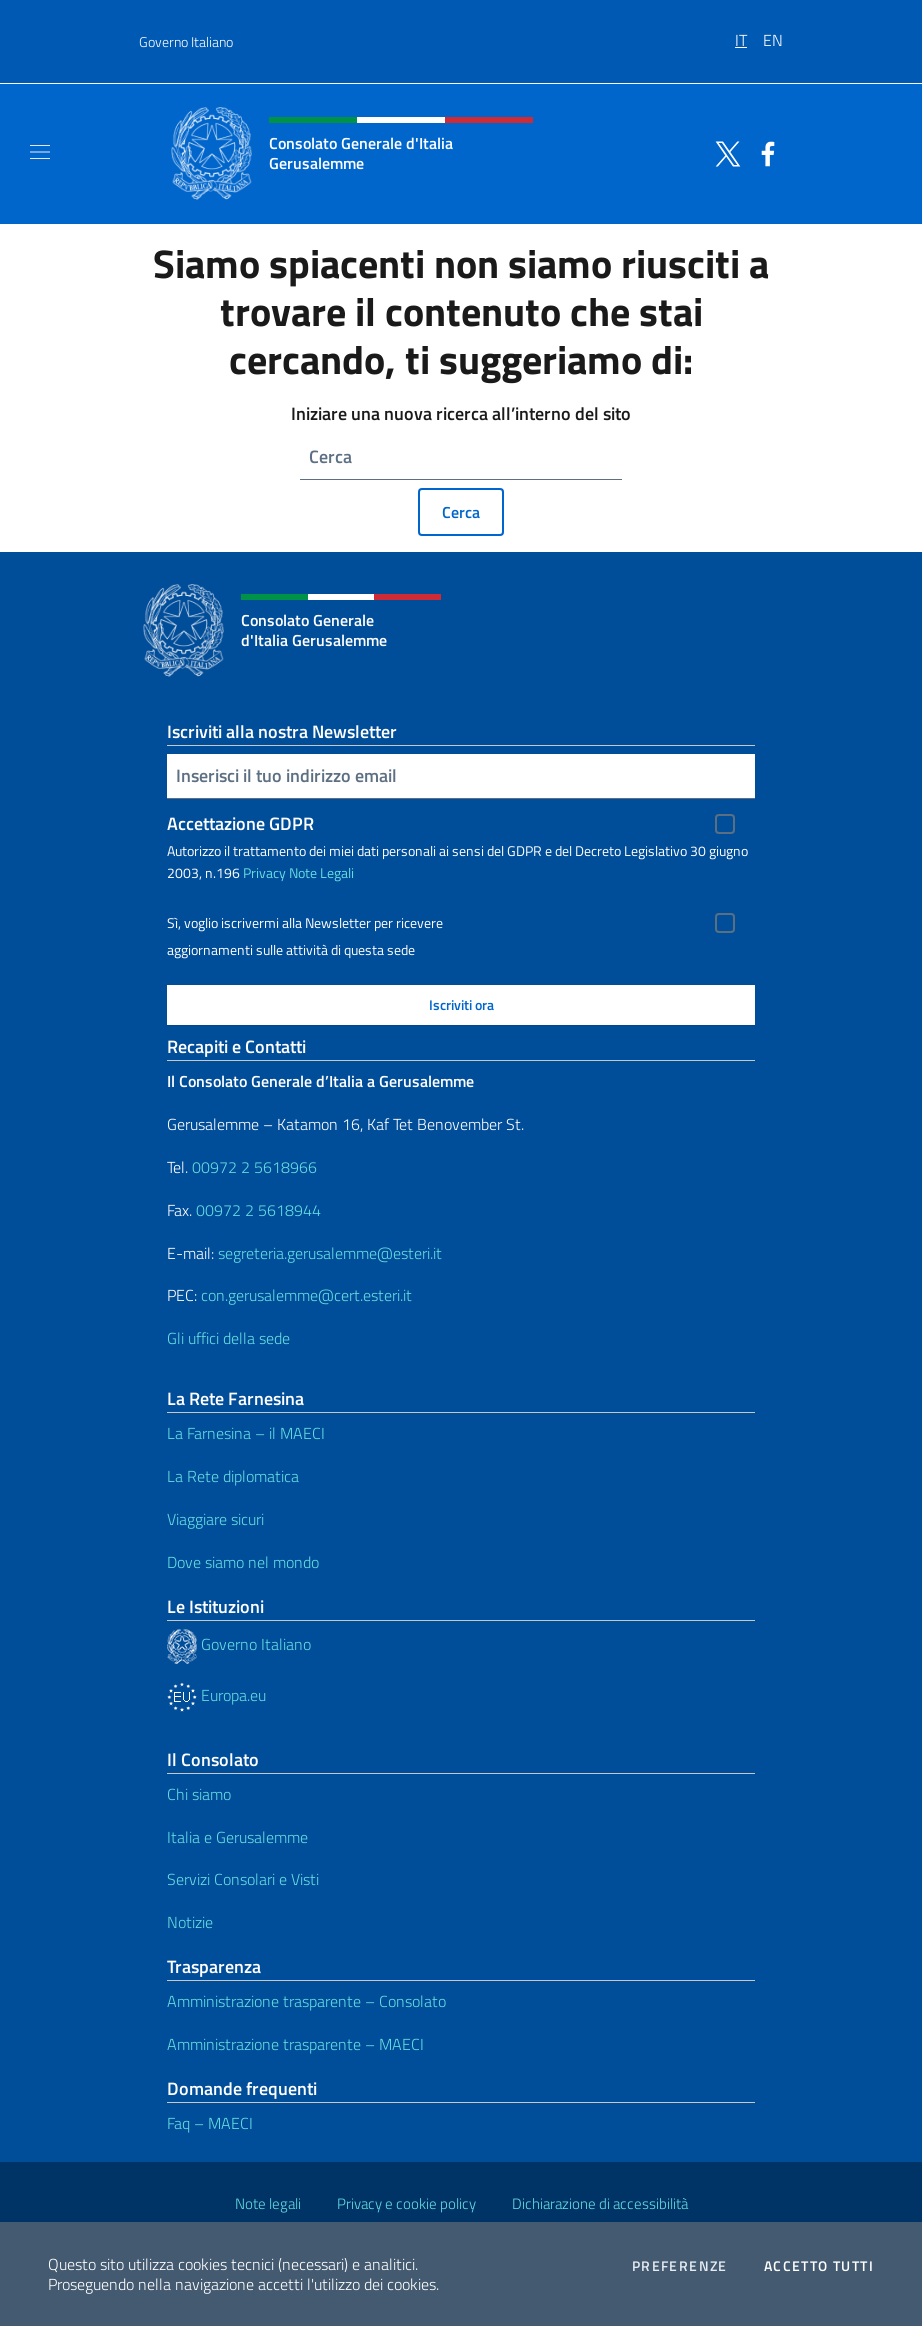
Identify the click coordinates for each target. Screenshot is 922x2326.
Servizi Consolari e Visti (243, 1879)
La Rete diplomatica (233, 1476)
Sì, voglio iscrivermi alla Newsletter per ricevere (305, 923)
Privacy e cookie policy (406, 2203)
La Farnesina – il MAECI (246, 1433)
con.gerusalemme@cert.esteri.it (306, 1295)
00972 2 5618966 (254, 1167)
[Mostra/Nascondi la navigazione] (40, 152)
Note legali (268, 2203)
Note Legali (321, 872)
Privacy (264, 872)
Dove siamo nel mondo (243, 1562)
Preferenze (680, 2266)
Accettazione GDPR (240, 823)
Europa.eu (216, 1695)
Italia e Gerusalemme (237, 1837)
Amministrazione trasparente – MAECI (295, 2044)
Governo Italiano (186, 41)
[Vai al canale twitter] (723, 152)
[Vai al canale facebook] (763, 152)
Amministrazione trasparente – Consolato (306, 2001)
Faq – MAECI (210, 2123)
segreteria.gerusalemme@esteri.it (330, 1253)
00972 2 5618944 (258, 1210)
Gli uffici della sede (228, 1338)
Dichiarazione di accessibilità (600, 2203)
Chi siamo (199, 1794)
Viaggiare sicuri (215, 1519)
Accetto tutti (819, 2266)
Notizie (190, 1922)
